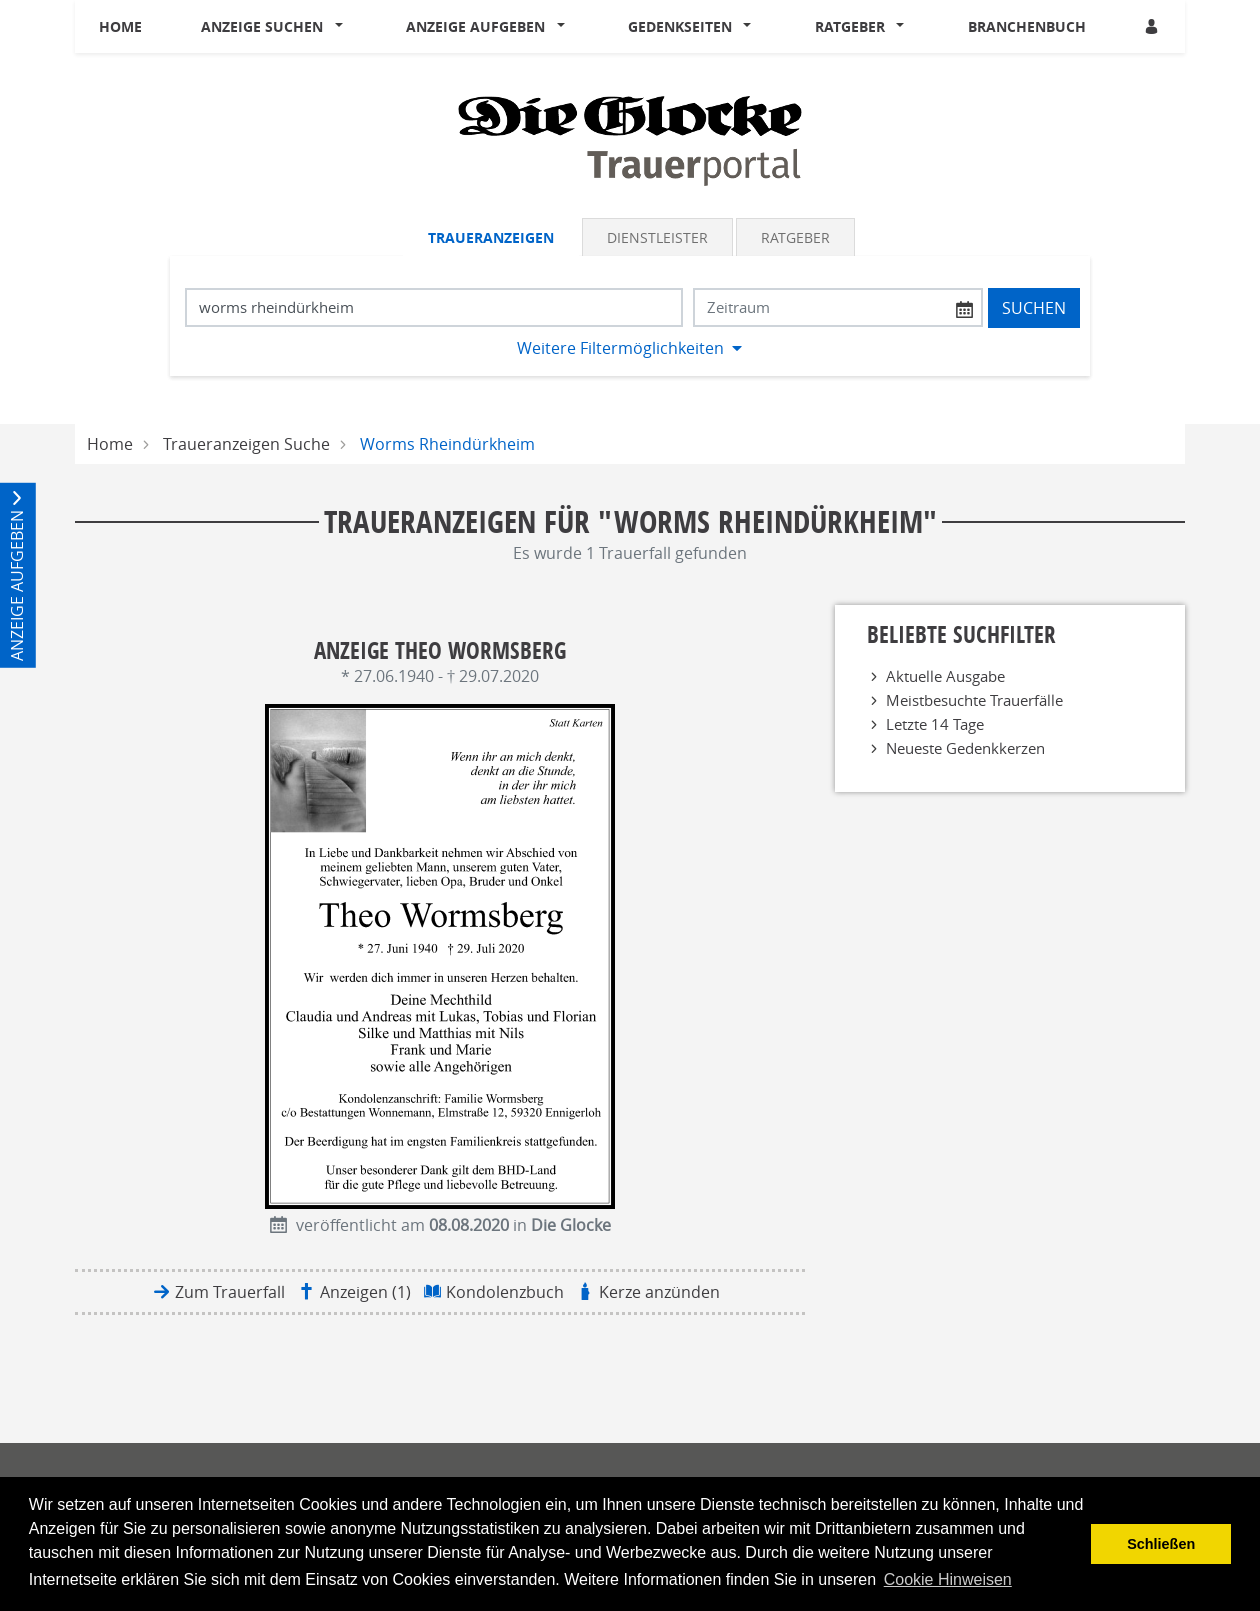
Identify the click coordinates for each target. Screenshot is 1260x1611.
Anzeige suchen (262, 26)
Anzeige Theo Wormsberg (440, 650)
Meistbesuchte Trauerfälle (974, 700)
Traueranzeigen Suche (246, 444)
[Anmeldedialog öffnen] (1153, 26)
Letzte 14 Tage (935, 724)
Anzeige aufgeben (475, 26)
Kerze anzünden (659, 1292)
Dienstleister (657, 237)
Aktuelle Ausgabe (945, 676)
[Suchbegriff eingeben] (434, 307)
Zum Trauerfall (230, 1292)
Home (120, 26)
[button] (343, 27)
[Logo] (630, 139)
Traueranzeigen (491, 237)
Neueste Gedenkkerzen (965, 748)
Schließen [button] (1161, 1544)
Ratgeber (850, 26)
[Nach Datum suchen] (838, 307)
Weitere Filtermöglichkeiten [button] (620, 348)
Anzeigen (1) (365, 1292)
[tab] (492, 237)
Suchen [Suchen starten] (1034, 308)
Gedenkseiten (680, 26)
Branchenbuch (1027, 26)
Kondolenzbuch (505, 1292)
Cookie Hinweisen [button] (948, 1579)
